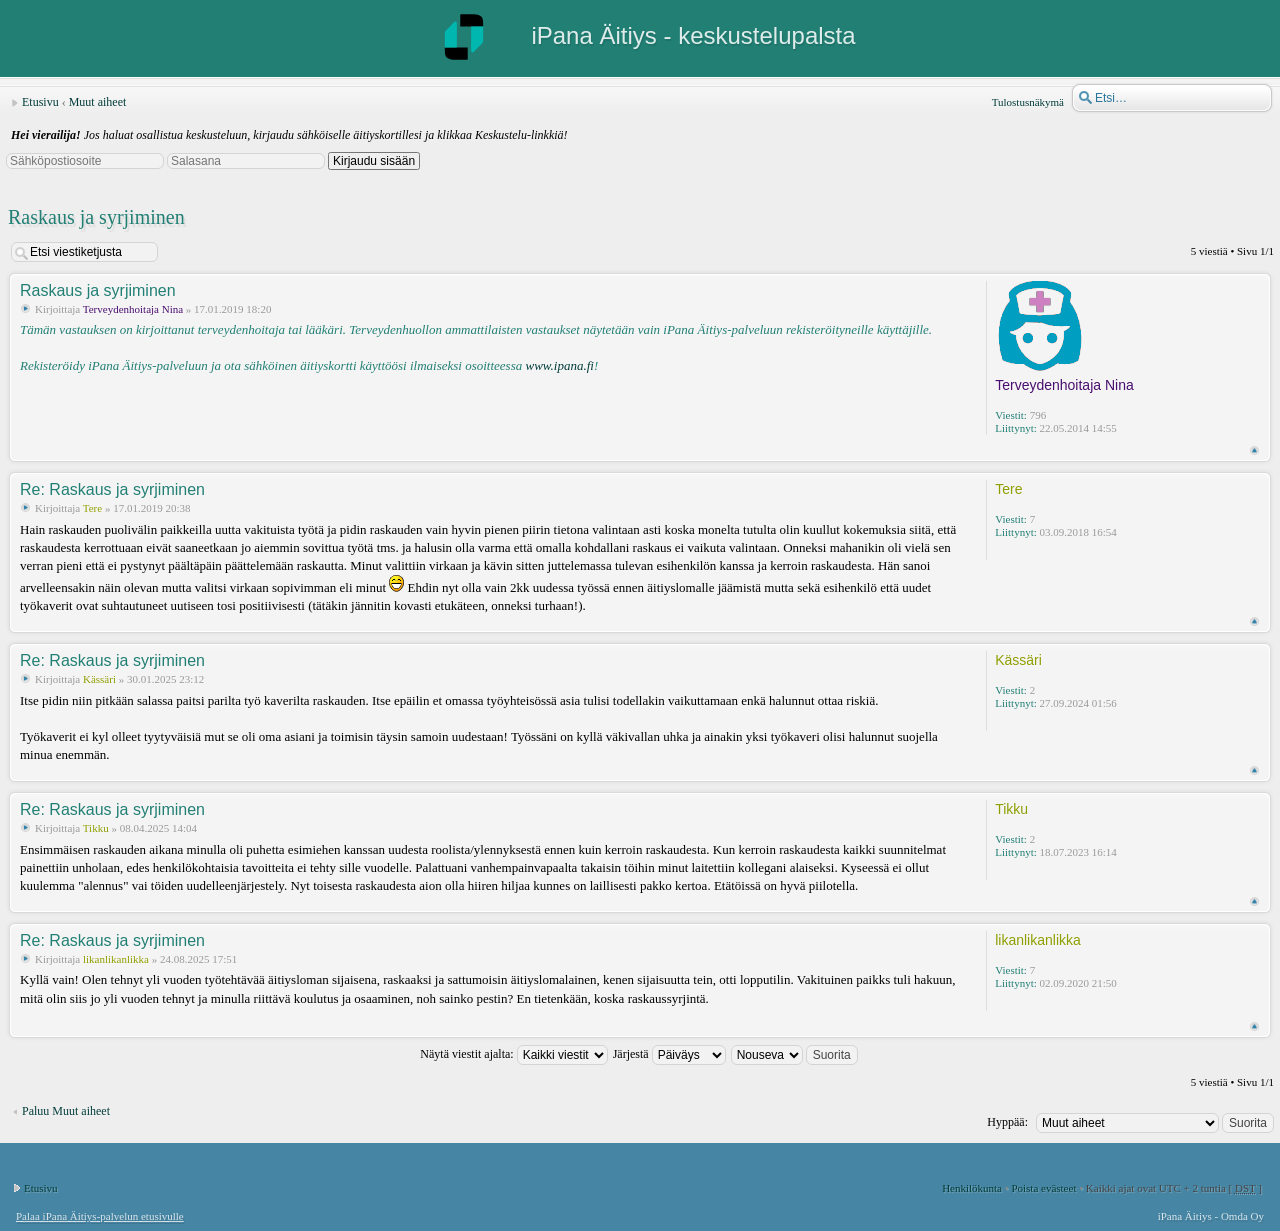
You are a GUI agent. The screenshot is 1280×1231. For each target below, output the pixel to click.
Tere (92, 508)
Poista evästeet (1043, 1188)
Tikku (96, 828)
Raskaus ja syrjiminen (96, 217)
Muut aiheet (98, 102)
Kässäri (99, 679)
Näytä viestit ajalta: (513, 1054)
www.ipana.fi (559, 365)
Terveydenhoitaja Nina (133, 309)
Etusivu (40, 102)
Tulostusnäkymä (1028, 102)
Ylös (1254, 450)
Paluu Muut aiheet (66, 1111)
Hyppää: (1007, 1122)
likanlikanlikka (116, 959)
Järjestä (669, 1054)
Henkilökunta (972, 1188)
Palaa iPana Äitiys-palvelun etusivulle (100, 1216)
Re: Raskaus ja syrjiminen (112, 489)
